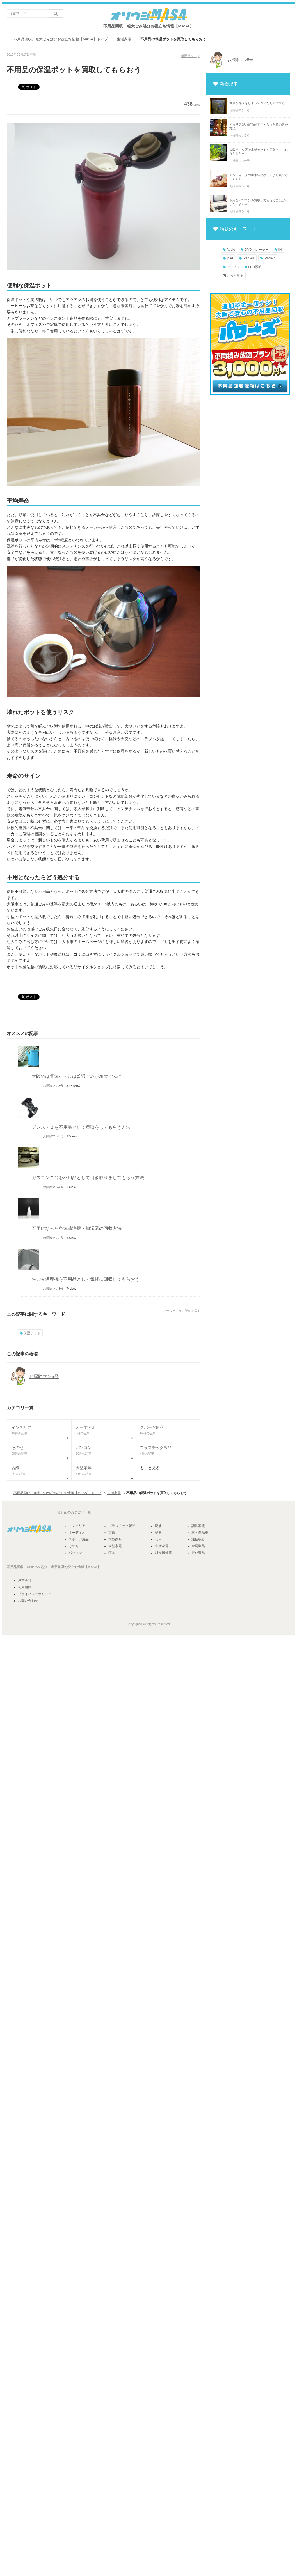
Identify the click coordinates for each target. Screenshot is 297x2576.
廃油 (158, 1526)
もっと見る (233, 276)
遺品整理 (57, 1567)
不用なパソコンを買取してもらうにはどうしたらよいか (258, 202)
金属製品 (198, 1546)
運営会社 (24, 1581)
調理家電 (198, 1526)
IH (278, 250)
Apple (229, 250)
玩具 (158, 1539)
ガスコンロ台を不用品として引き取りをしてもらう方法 (88, 1177)
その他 (73, 1546)
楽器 (158, 1533)
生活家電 (114, 1493)
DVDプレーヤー (255, 250)
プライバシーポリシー (35, 1594)
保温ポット (189, 56)
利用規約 (24, 1587)
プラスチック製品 (121, 1526)
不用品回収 (15, 1567)
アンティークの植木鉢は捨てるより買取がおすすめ (258, 176)
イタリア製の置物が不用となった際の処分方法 (258, 126)
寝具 (111, 1553)
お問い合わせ (28, 1601)
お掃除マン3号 (53, 1085)
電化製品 (198, 1553)
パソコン (75, 1553)
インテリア (76, 1526)
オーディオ (76, 1533)
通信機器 (198, 1539)
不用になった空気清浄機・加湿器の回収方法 (77, 1228)
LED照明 (253, 267)
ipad (228, 258)
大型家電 (115, 1546)
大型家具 (115, 1539)
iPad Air (246, 258)
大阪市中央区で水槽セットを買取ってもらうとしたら (258, 151)
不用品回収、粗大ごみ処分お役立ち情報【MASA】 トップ (57, 1493)
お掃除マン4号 (53, 1187)
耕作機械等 (163, 1553)
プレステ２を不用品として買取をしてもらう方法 (81, 1127)
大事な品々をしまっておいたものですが (257, 103)
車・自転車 (199, 1533)
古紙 (111, 1533)
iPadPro (231, 267)
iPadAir (267, 258)
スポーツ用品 (78, 1539)
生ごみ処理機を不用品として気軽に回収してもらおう (86, 1279)
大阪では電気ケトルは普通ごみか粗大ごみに (77, 1076)
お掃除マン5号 (53, 1136)
